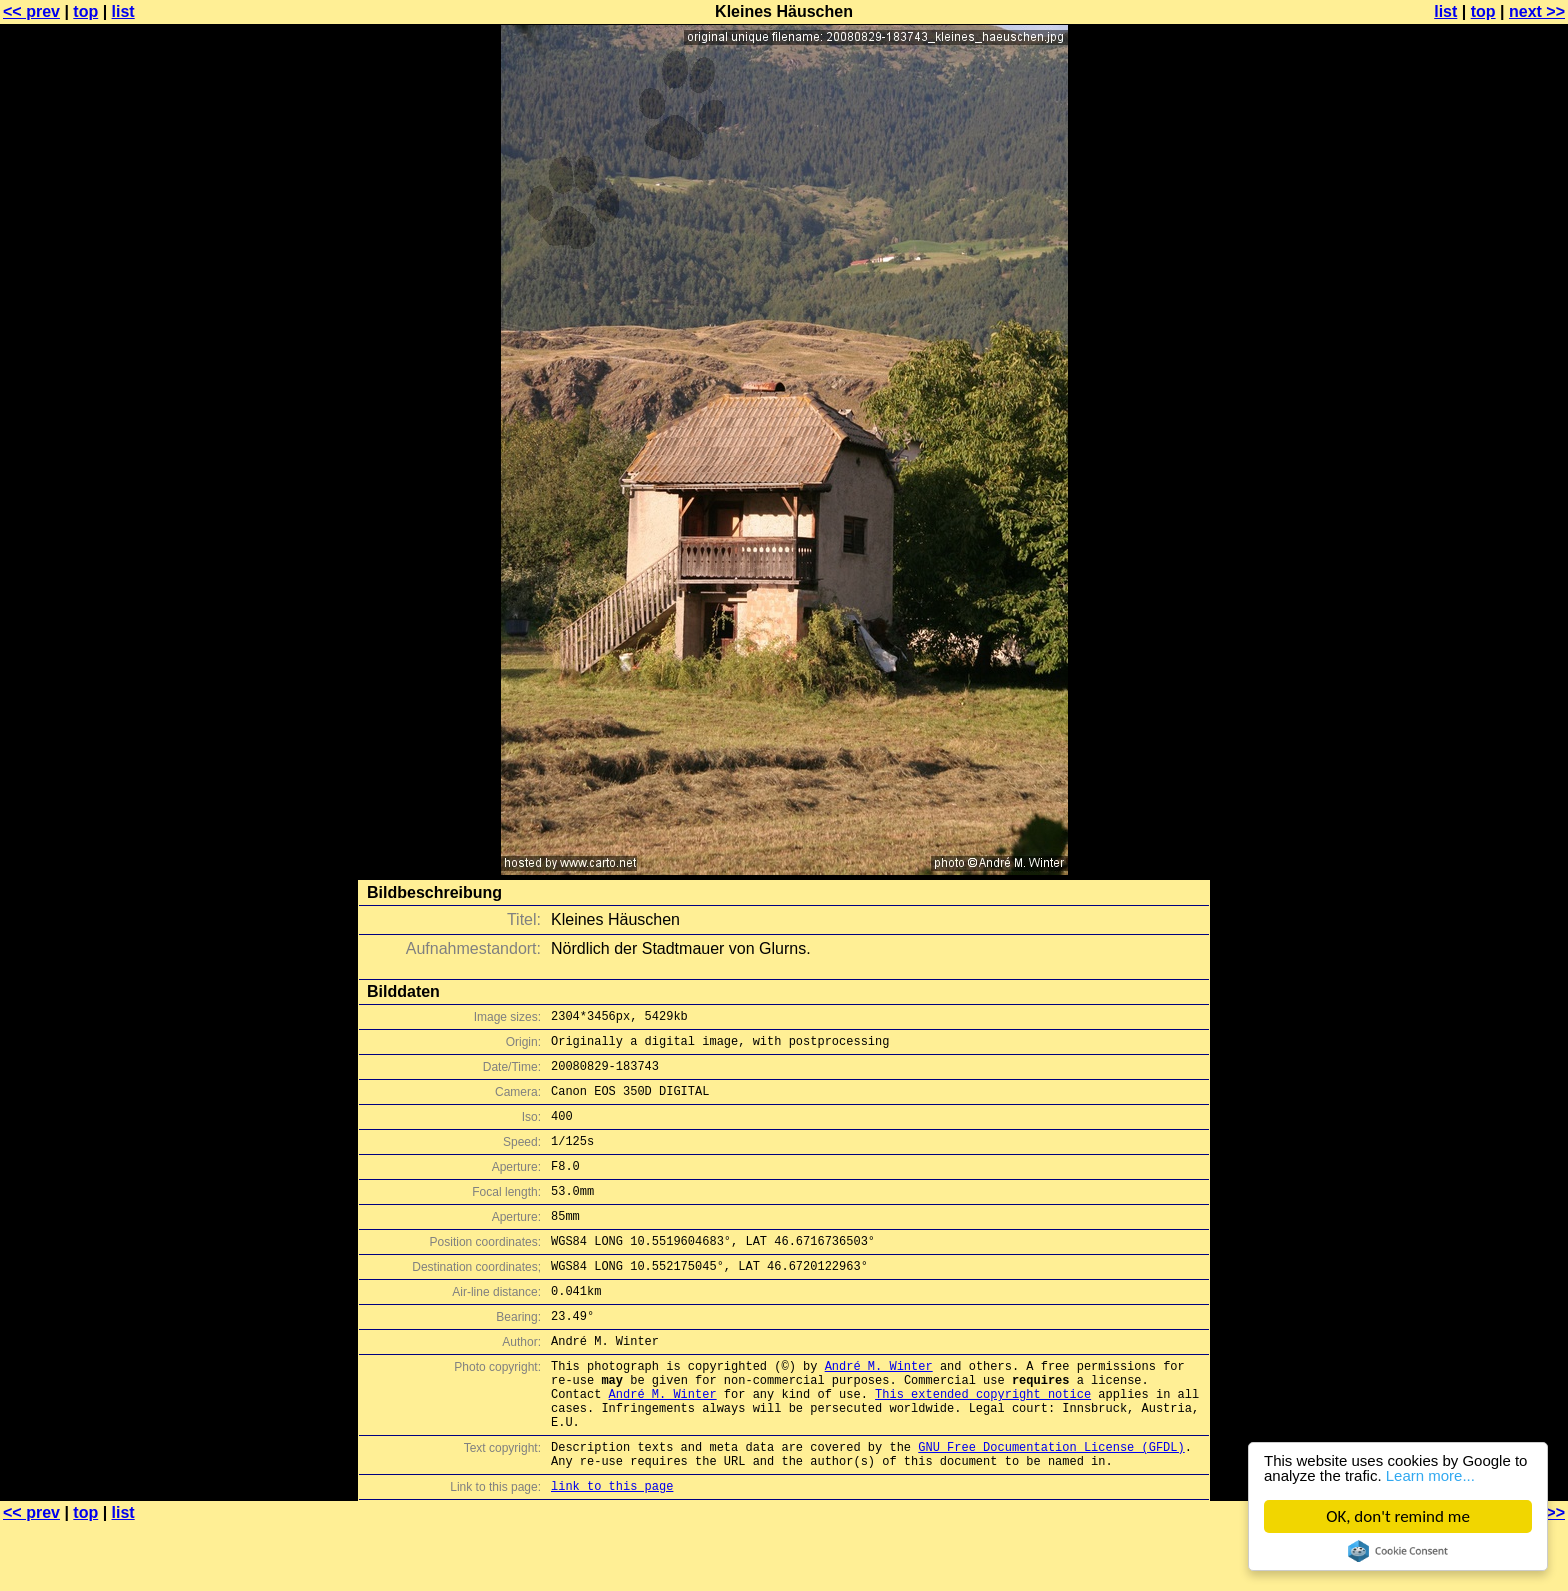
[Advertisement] (1487, 495)
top (85, 11)
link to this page (612, 1551)
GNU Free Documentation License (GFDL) (1051, 1506)
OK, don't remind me (1398, 1516)
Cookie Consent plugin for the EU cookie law (1398, 1551)
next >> (1537, 11)
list (123, 11)
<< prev (31, 11)
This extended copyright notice (983, 1444)
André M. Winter (879, 1410)
